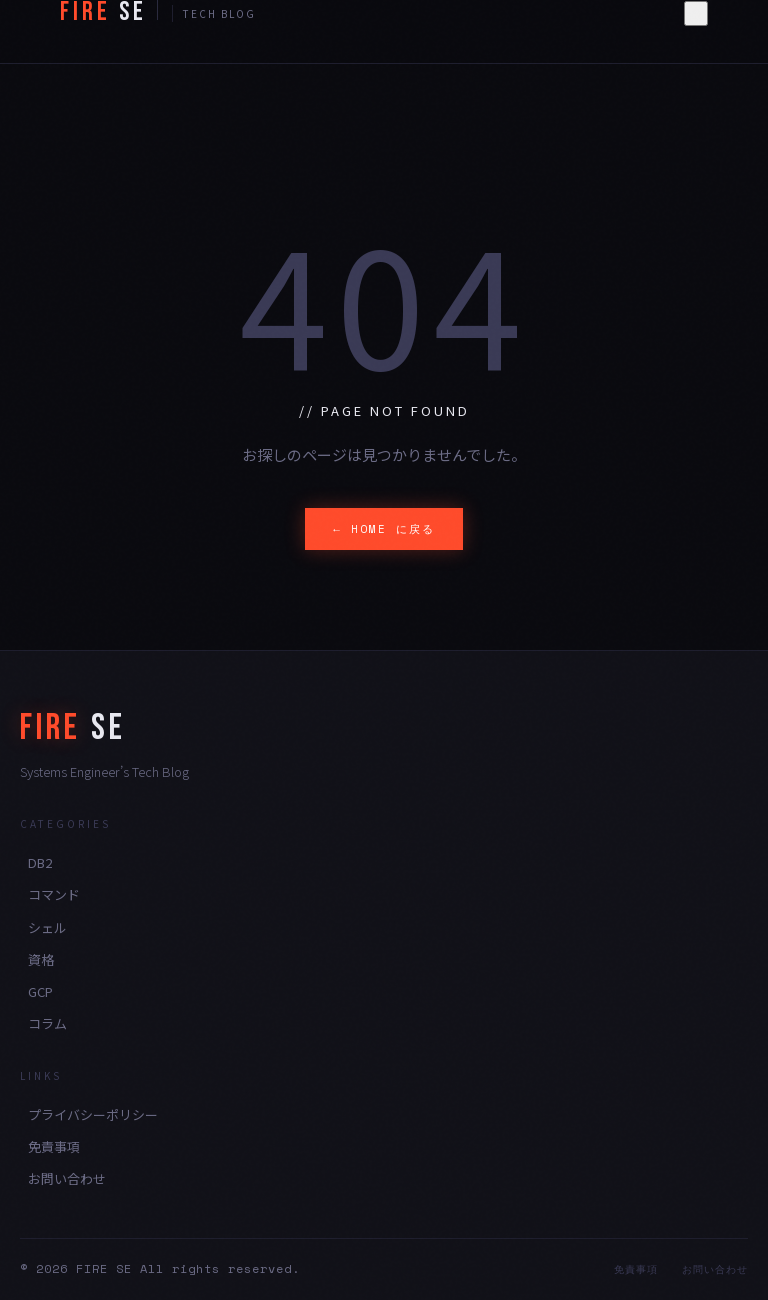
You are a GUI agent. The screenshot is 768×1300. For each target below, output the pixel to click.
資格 (41, 959)
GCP (40, 991)
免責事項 (54, 1146)
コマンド (54, 894)
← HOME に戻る (384, 529)
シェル (47, 927)
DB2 (40, 862)
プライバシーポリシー (93, 1114)
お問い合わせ (67, 1178)
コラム (47, 1023)
